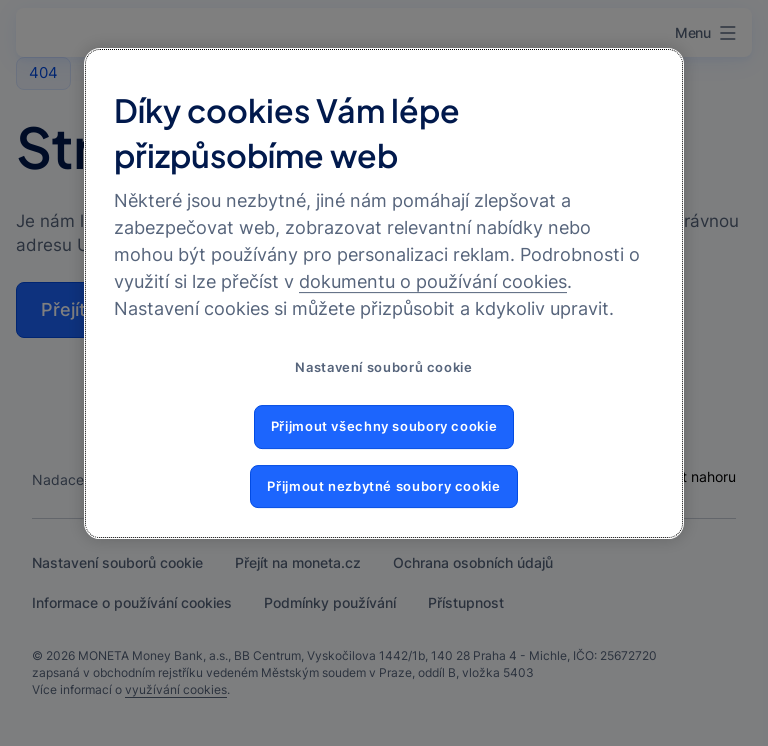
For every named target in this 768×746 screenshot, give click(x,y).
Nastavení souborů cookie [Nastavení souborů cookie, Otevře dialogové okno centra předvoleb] (383, 368)
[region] (384, 293)
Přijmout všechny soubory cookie (384, 426)
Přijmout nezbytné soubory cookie (383, 486)
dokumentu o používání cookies (433, 282)
